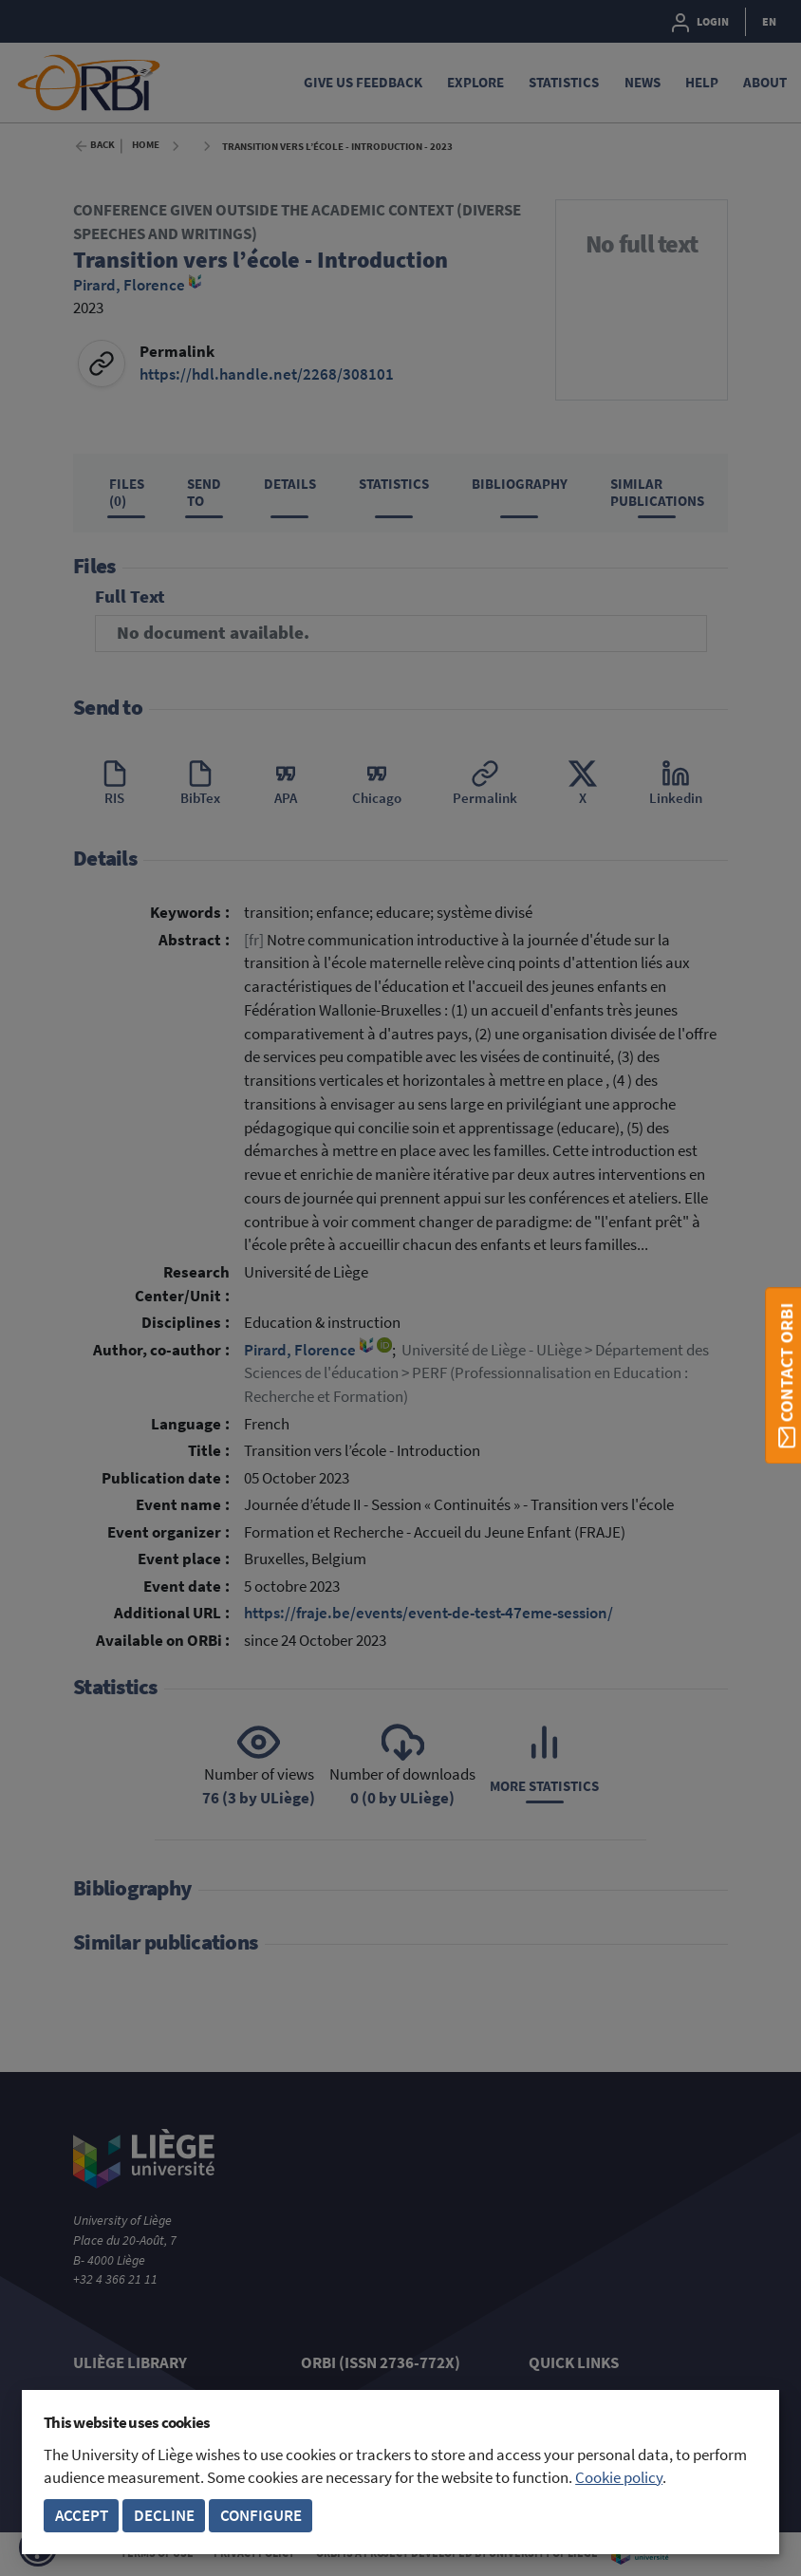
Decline (164, 2516)
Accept (81, 2516)
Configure (261, 2516)
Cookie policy (618, 2478)
